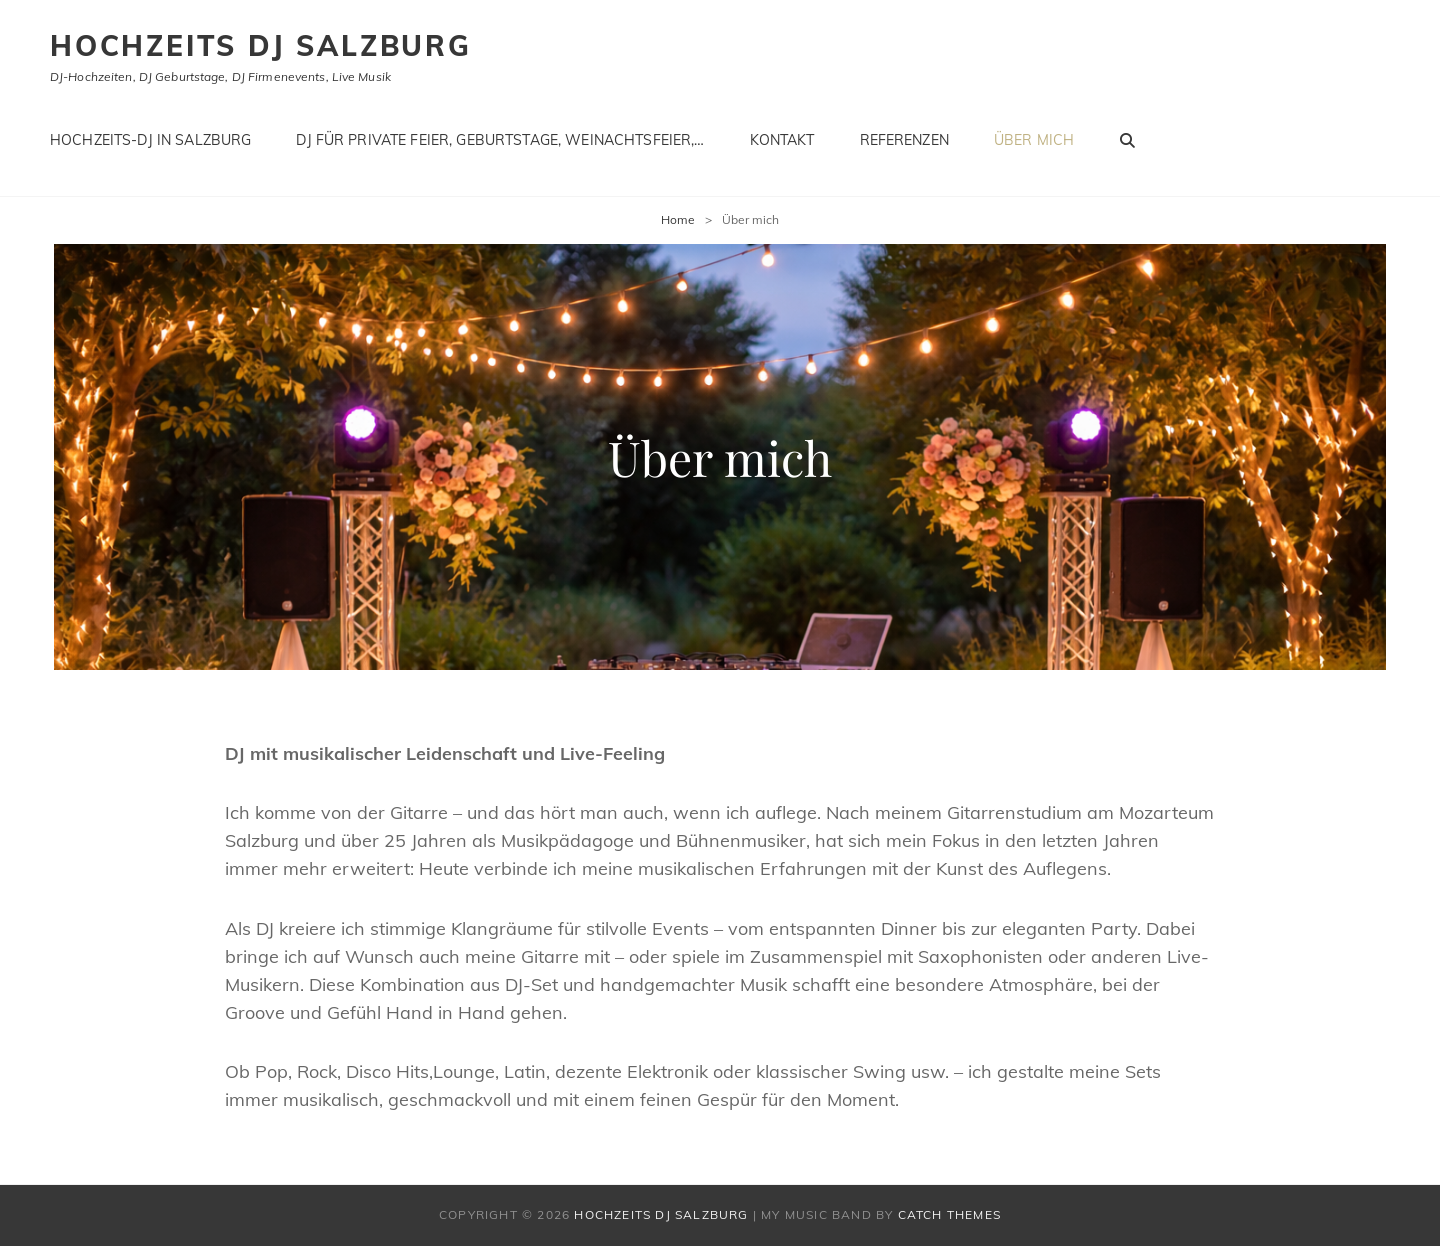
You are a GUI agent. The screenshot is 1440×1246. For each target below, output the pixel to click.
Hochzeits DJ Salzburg (261, 45)
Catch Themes (949, 1214)
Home (678, 219)
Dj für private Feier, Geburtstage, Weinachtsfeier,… (500, 140)
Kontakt (782, 140)
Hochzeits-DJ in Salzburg (150, 140)
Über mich (1034, 140)
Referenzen (904, 140)
